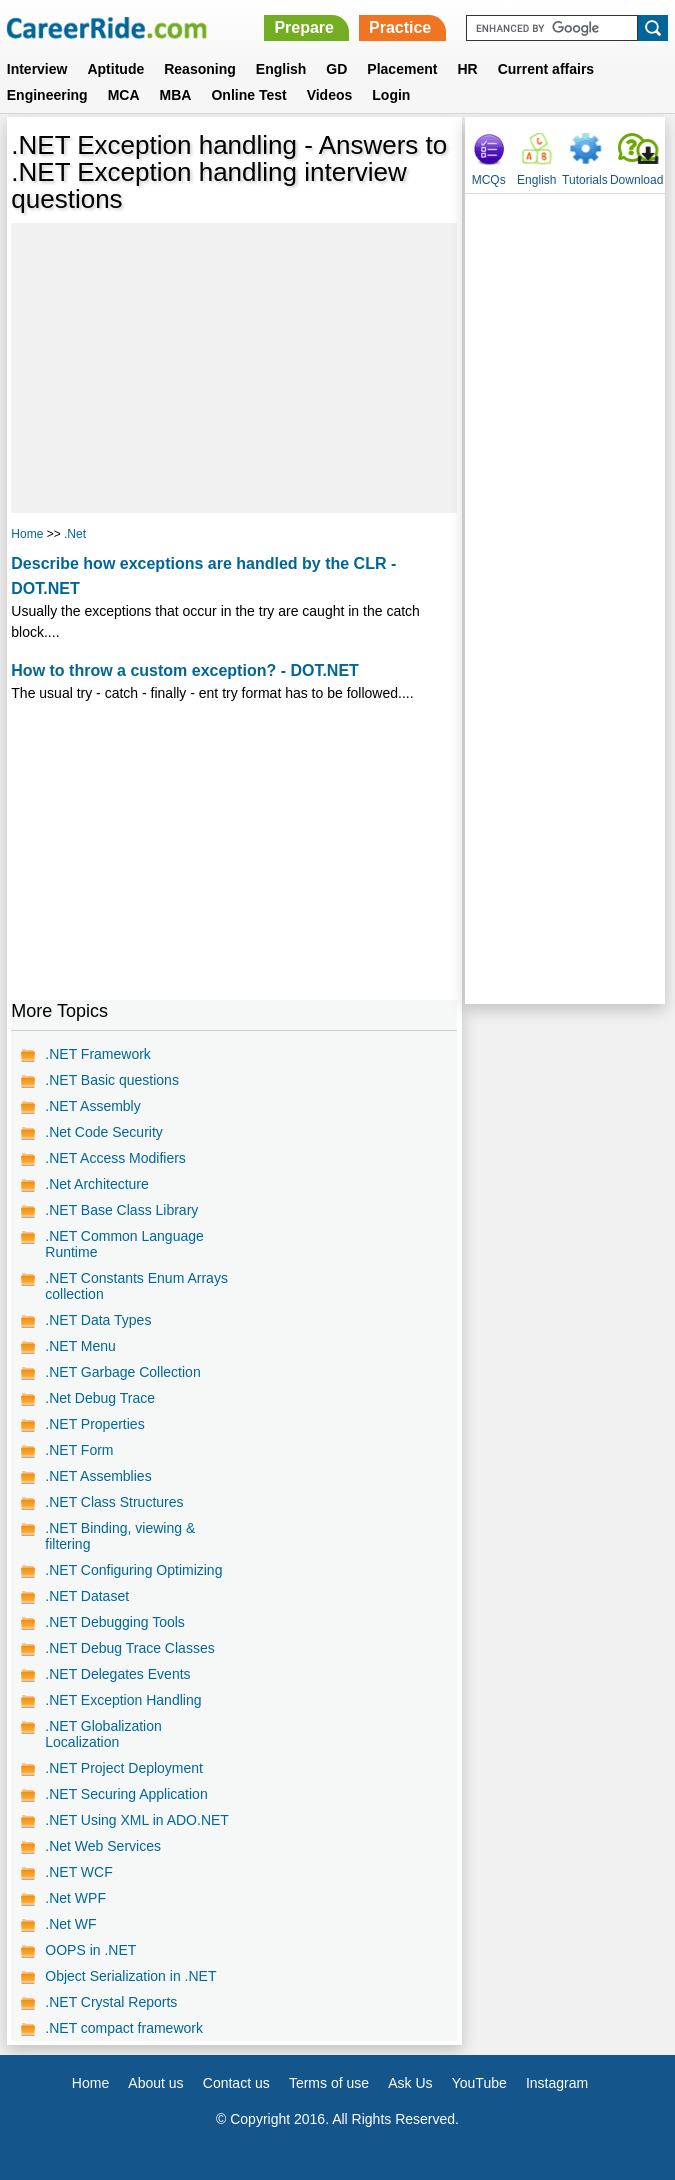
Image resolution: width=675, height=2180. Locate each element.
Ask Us (410, 2083)
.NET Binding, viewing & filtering (120, 1536)
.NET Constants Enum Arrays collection (136, 1286)
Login (391, 95)
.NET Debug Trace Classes (129, 1648)
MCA (124, 95)
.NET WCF (78, 1872)
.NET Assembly (92, 1106)
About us (155, 2083)
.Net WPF (75, 1898)
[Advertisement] (234, 368)
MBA (176, 95)
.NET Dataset (87, 1596)
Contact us (236, 2083)
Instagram (557, 2083)
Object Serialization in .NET (130, 1976)
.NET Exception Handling (123, 1700)
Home (27, 534)
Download (636, 180)
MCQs (489, 180)
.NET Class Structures (114, 1502)
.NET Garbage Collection (122, 1372)
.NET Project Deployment (124, 1768)
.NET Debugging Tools (115, 1622)
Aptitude (115, 69)
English (281, 69)
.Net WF (70, 1924)
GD (336, 69)
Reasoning (200, 69)
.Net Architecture (97, 1184)
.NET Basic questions (112, 1080)
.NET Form (79, 1450)
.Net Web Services (103, 1846)
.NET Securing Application (126, 1794)
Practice (400, 27)
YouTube (479, 2083)
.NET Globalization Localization (103, 1734)
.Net (75, 534)
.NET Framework (98, 1054)
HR (467, 69)
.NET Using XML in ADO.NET (137, 1820)
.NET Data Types (98, 1320)
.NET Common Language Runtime (124, 1244)
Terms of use (329, 2083)
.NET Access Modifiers (115, 1158)
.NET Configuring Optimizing (133, 1570)
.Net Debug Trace (100, 1398)
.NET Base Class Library (121, 1210)
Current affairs (546, 69)
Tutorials (585, 180)
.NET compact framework (124, 2028)
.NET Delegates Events (117, 1674)
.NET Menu (80, 1346)
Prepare (304, 27)
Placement (402, 69)
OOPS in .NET (90, 1950)
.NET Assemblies (98, 1476)
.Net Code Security (104, 1132)
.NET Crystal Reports (111, 2002)
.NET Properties (94, 1424)
